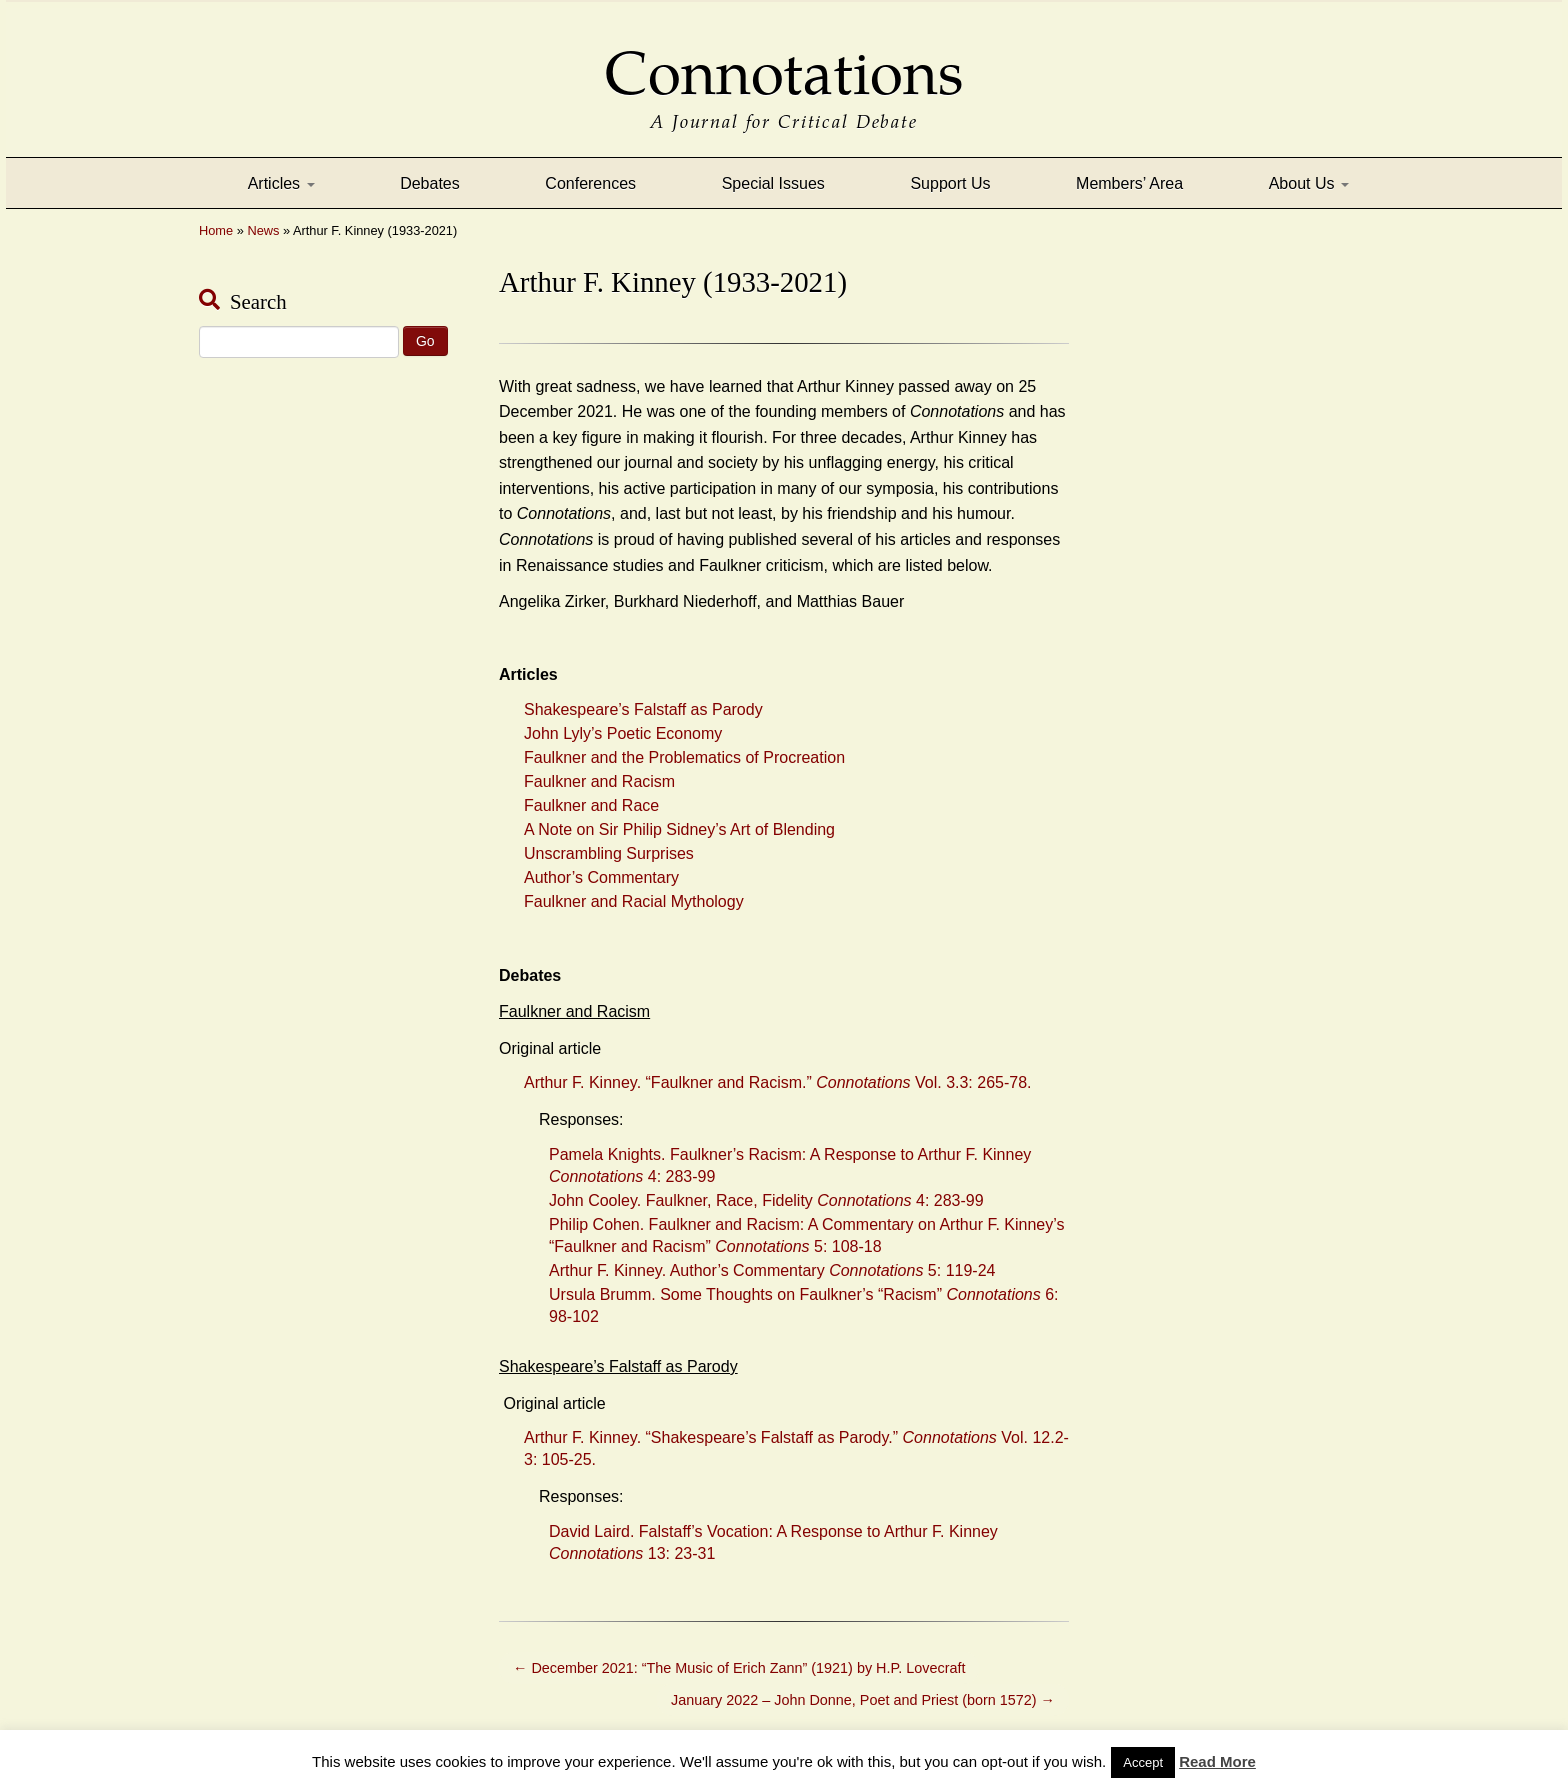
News (263, 230)
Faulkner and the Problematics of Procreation (684, 757)
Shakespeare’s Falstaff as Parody (643, 709)
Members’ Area (1129, 183)
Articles (281, 183)
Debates (430, 183)
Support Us (950, 183)
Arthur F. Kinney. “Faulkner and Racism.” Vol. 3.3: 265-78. (778, 1082)
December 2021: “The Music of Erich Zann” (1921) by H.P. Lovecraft (739, 1668)
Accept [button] (1143, 1762)
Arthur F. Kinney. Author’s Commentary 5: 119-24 (772, 1270)
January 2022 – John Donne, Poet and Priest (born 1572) (863, 1700)
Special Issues (773, 183)
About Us (1309, 183)
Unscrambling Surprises (609, 853)
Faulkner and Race (591, 805)
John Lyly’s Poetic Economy (623, 733)
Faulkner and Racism (599, 781)
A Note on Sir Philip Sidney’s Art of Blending (679, 829)
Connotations (784, 59)
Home (216, 230)
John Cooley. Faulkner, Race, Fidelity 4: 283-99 (766, 1200)
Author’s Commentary (601, 877)
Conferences (590, 183)
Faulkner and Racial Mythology (634, 901)
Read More (1217, 1761)
